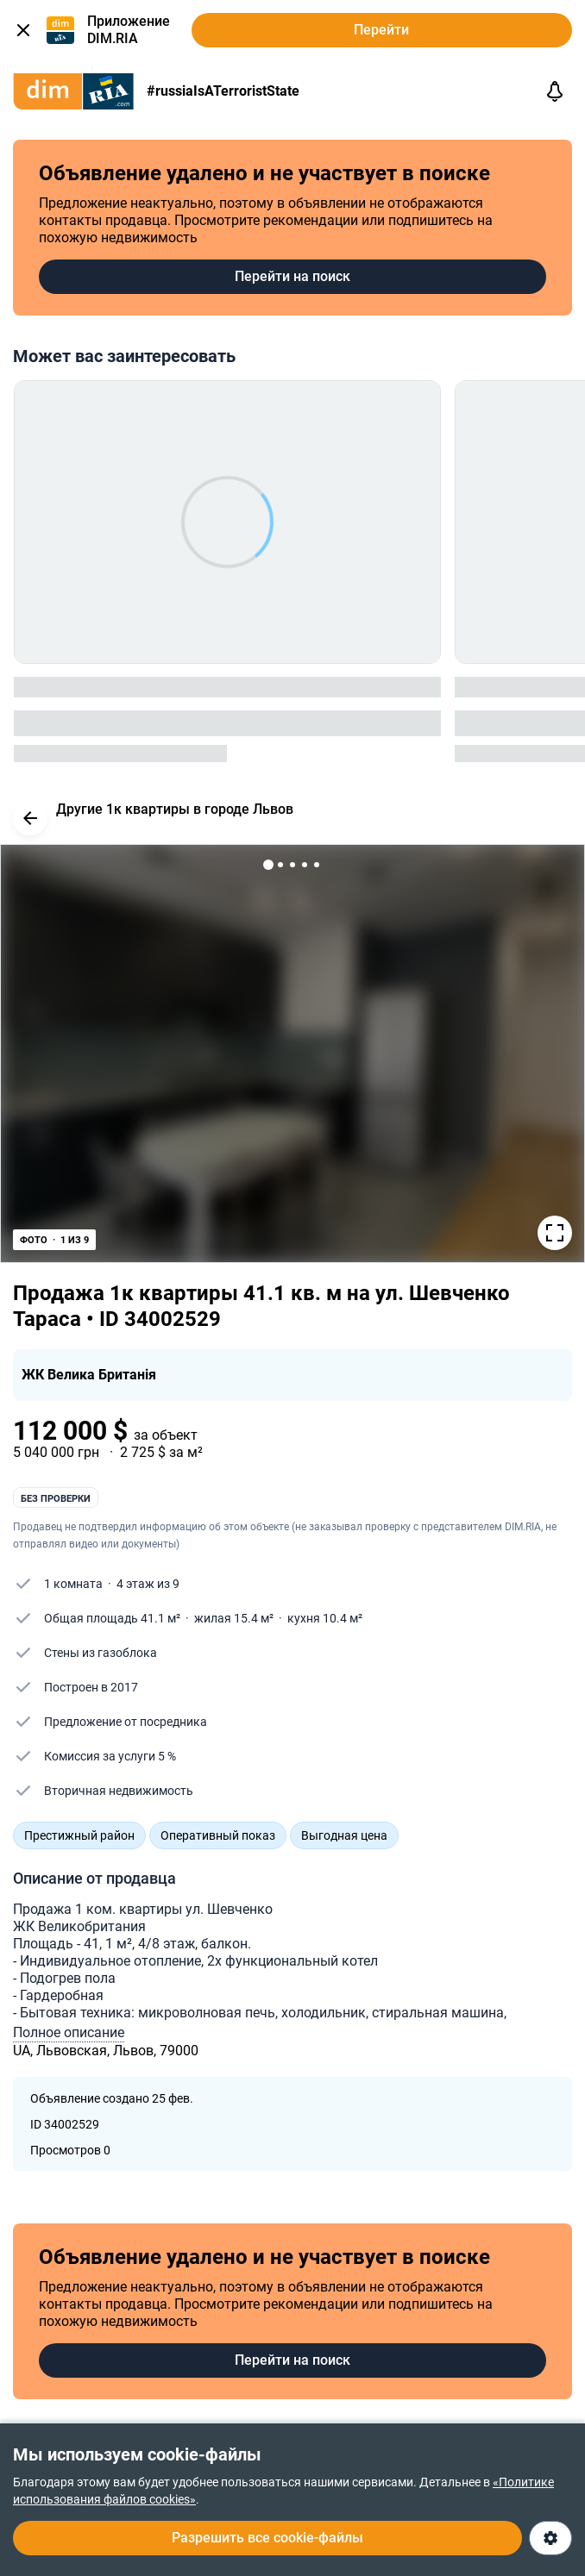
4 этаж (135, 1584)
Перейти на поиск (292, 276)
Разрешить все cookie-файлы (267, 2537)
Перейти (381, 30)
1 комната (73, 1584)
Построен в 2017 (91, 1687)
